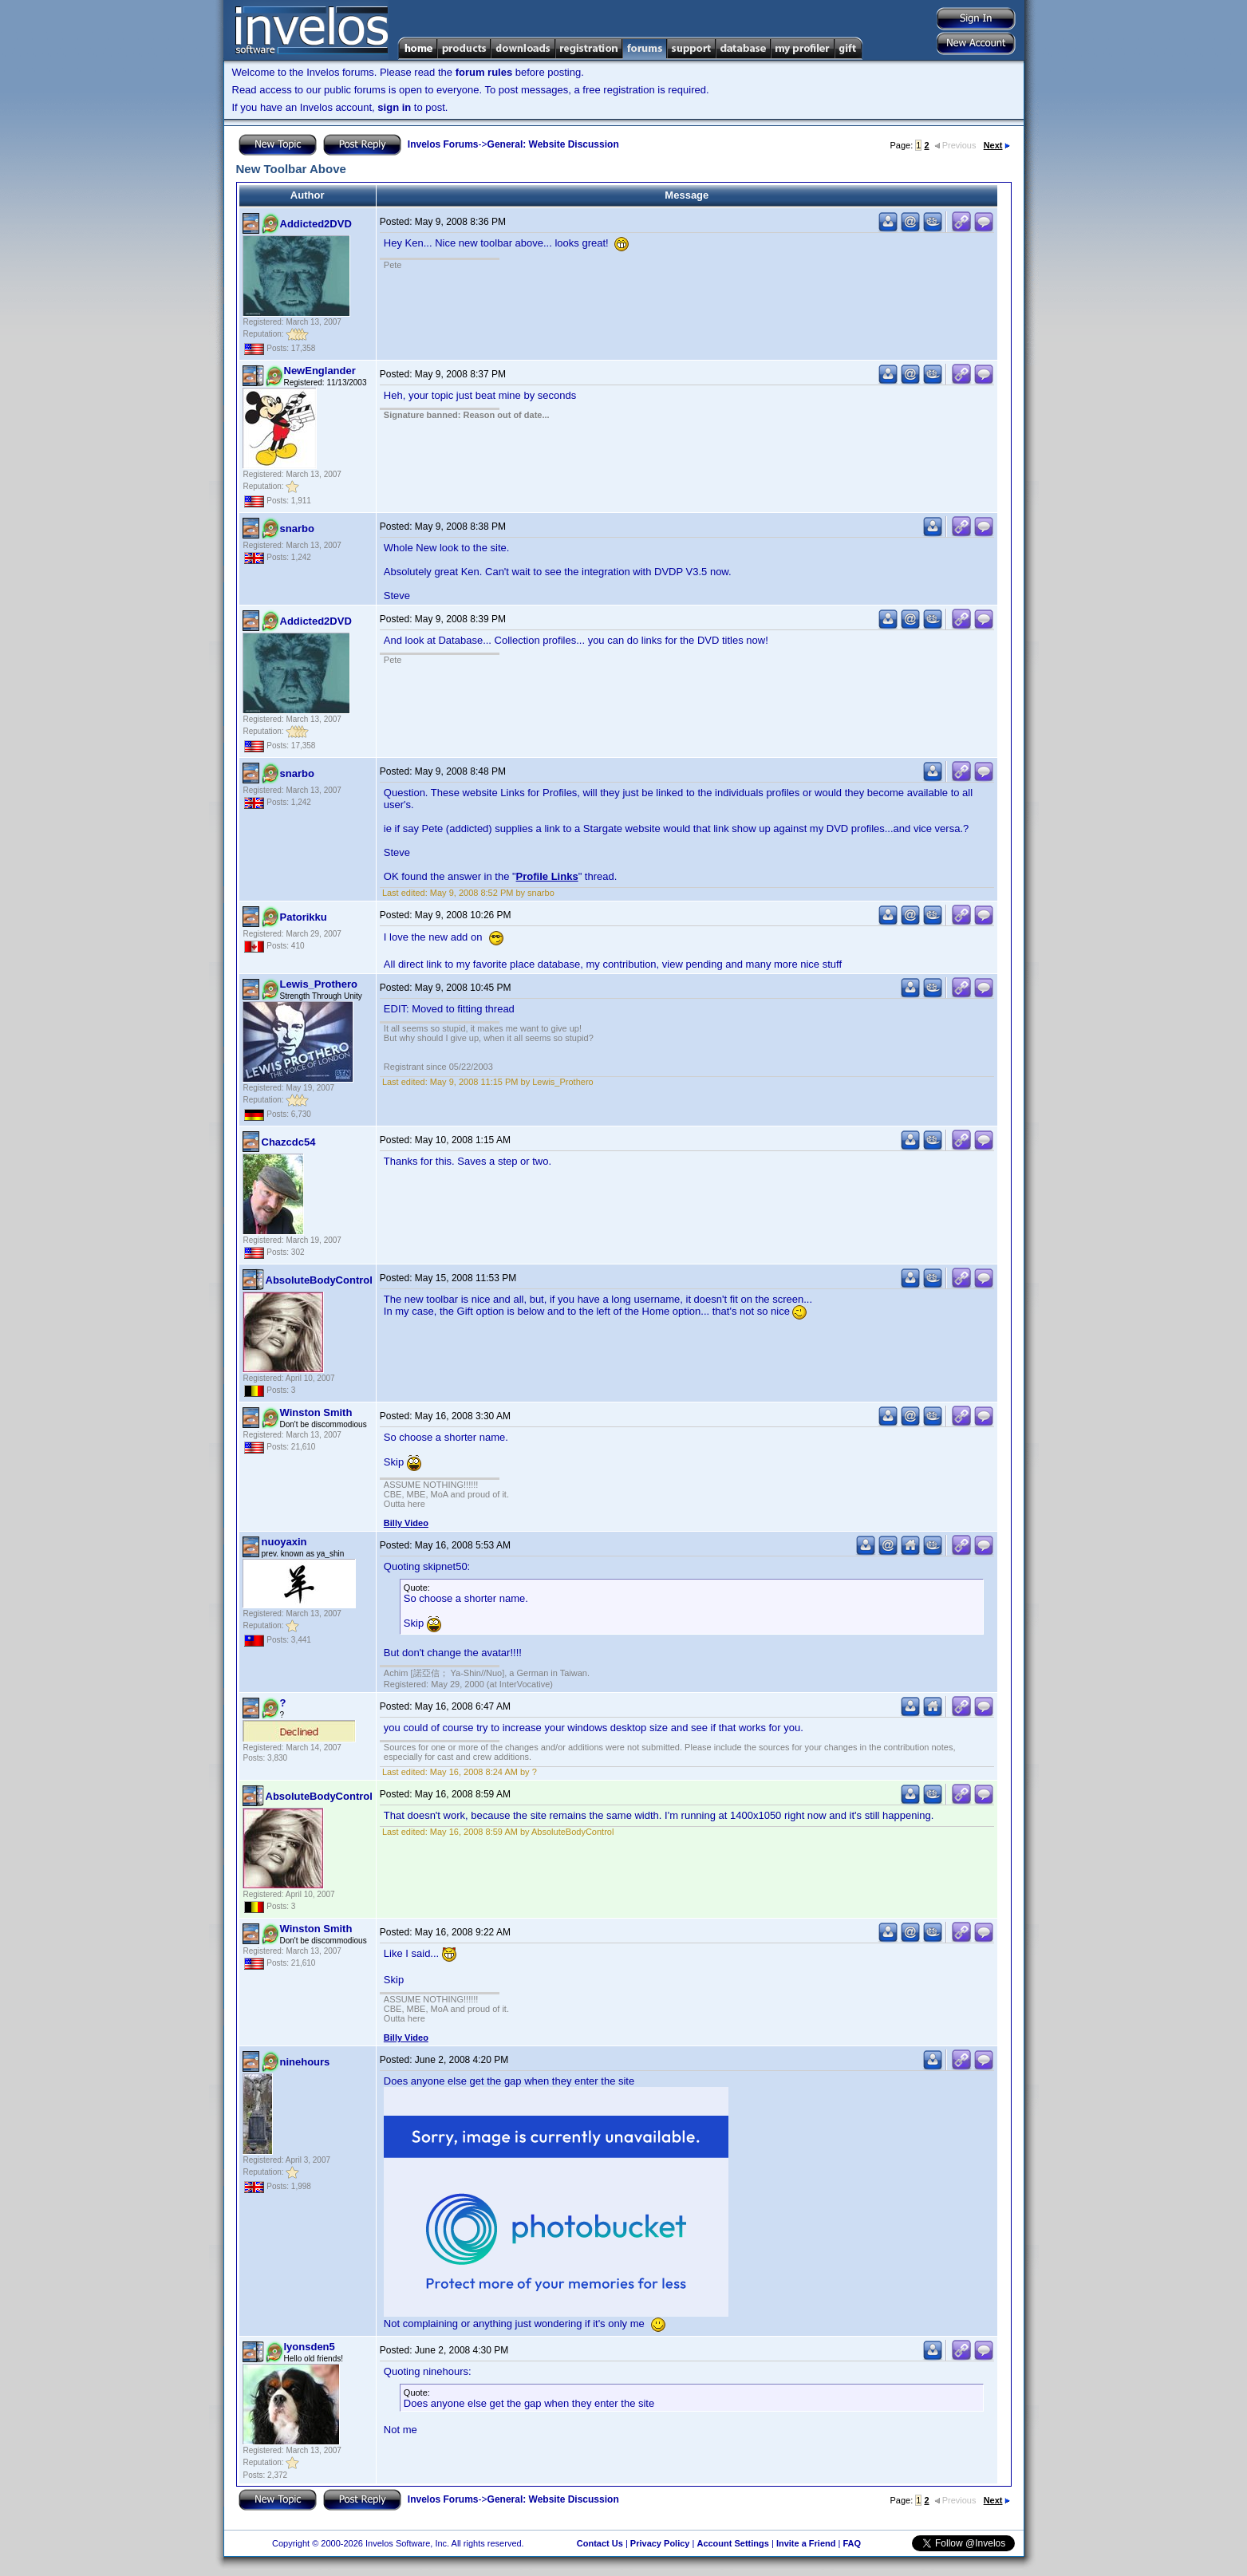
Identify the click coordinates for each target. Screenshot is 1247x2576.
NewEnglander (320, 371)
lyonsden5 (309, 2347)
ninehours (305, 2062)
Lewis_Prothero (319, 984)
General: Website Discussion (553, 144)
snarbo (297, 529)
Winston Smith (316, 1412)
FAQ (852, 2543)
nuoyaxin (284, 1542)
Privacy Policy (660, 2543)
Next (997, 145)
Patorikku (303, 917)
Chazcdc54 (289, 1142)
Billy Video (406, 1523)
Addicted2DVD (316, 224)
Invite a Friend (806, 2543)
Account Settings (732, 2543)
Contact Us (600, 2543)
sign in (394, 107)
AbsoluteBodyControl (319, 1280)
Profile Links (547, 876)
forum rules (484, 72)
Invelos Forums (443, 144)
